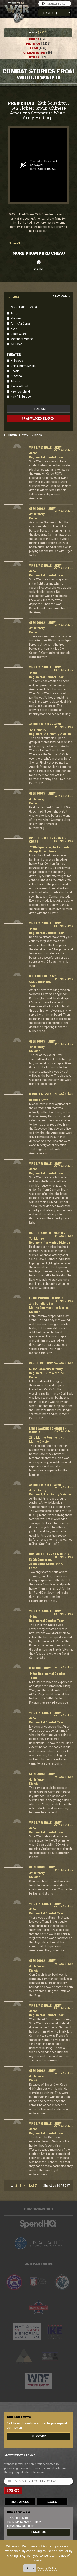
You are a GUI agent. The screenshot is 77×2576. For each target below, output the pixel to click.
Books (52, 2502)
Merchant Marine (22, 339)
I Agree (30, 2568)
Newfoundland (20, 391)
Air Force (16, 344)
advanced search (38, 418)
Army (14, 313)
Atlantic (16, 381)
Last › (33, 2185)
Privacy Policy (47, 2568)
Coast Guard (19, 333)
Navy (14, 328)
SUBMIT (13, 2490)
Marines (16, 318)
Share (14, 243)
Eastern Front (19, 386)
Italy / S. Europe (21, 396)
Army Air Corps (20, 323)
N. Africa (16, 376)
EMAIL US (38, 2532)
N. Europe (17, 360)
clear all (39, 409)
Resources (20, 2502)
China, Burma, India (23, 365)
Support (38, 2436)
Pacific (15, 371)
